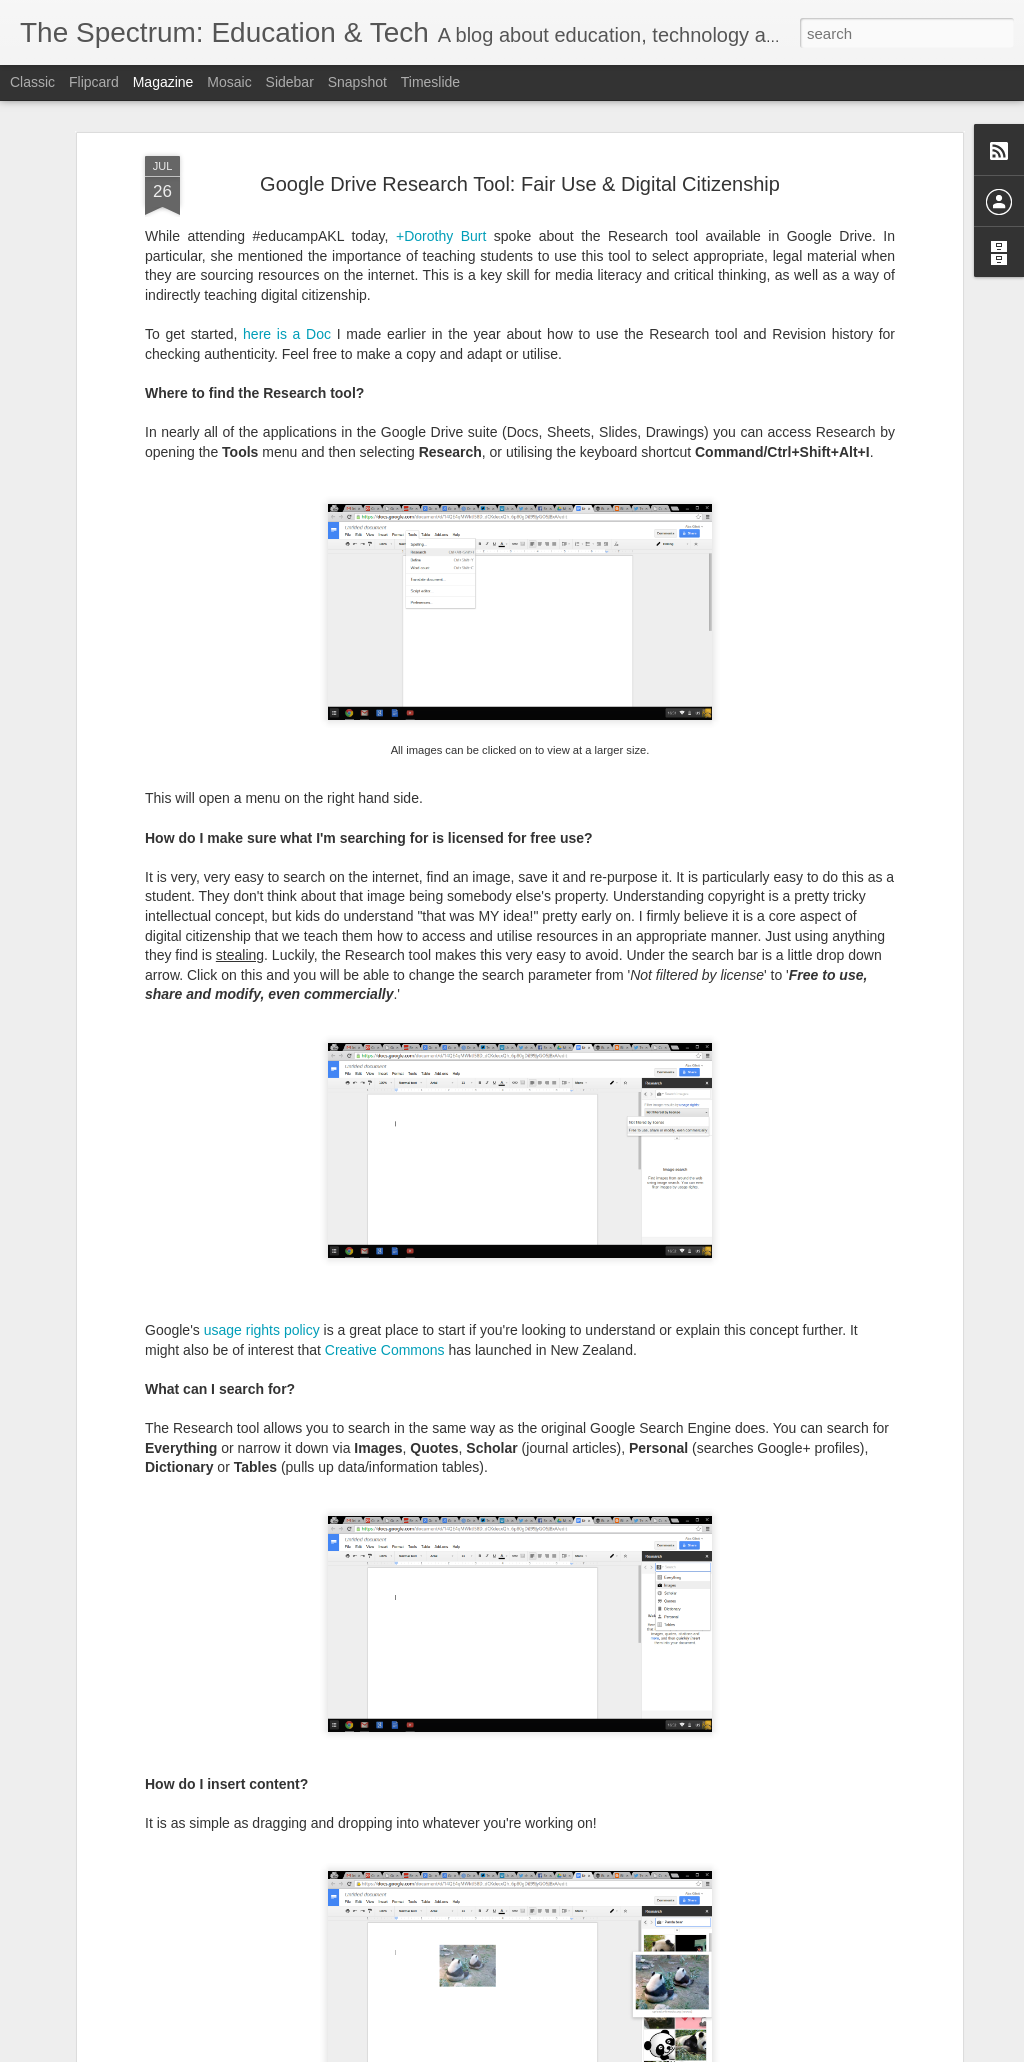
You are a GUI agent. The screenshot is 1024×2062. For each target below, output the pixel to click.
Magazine (163, 82)
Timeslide (430, 82)
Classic (32, 82)
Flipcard (94, 82)
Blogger (574, 2051)
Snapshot (357, 82)
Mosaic (229, 82)
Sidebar (290, 82)
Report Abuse (633, 2051)
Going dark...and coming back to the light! (458, 1812)
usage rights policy (262, 1093)
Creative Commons (385, 1112)
